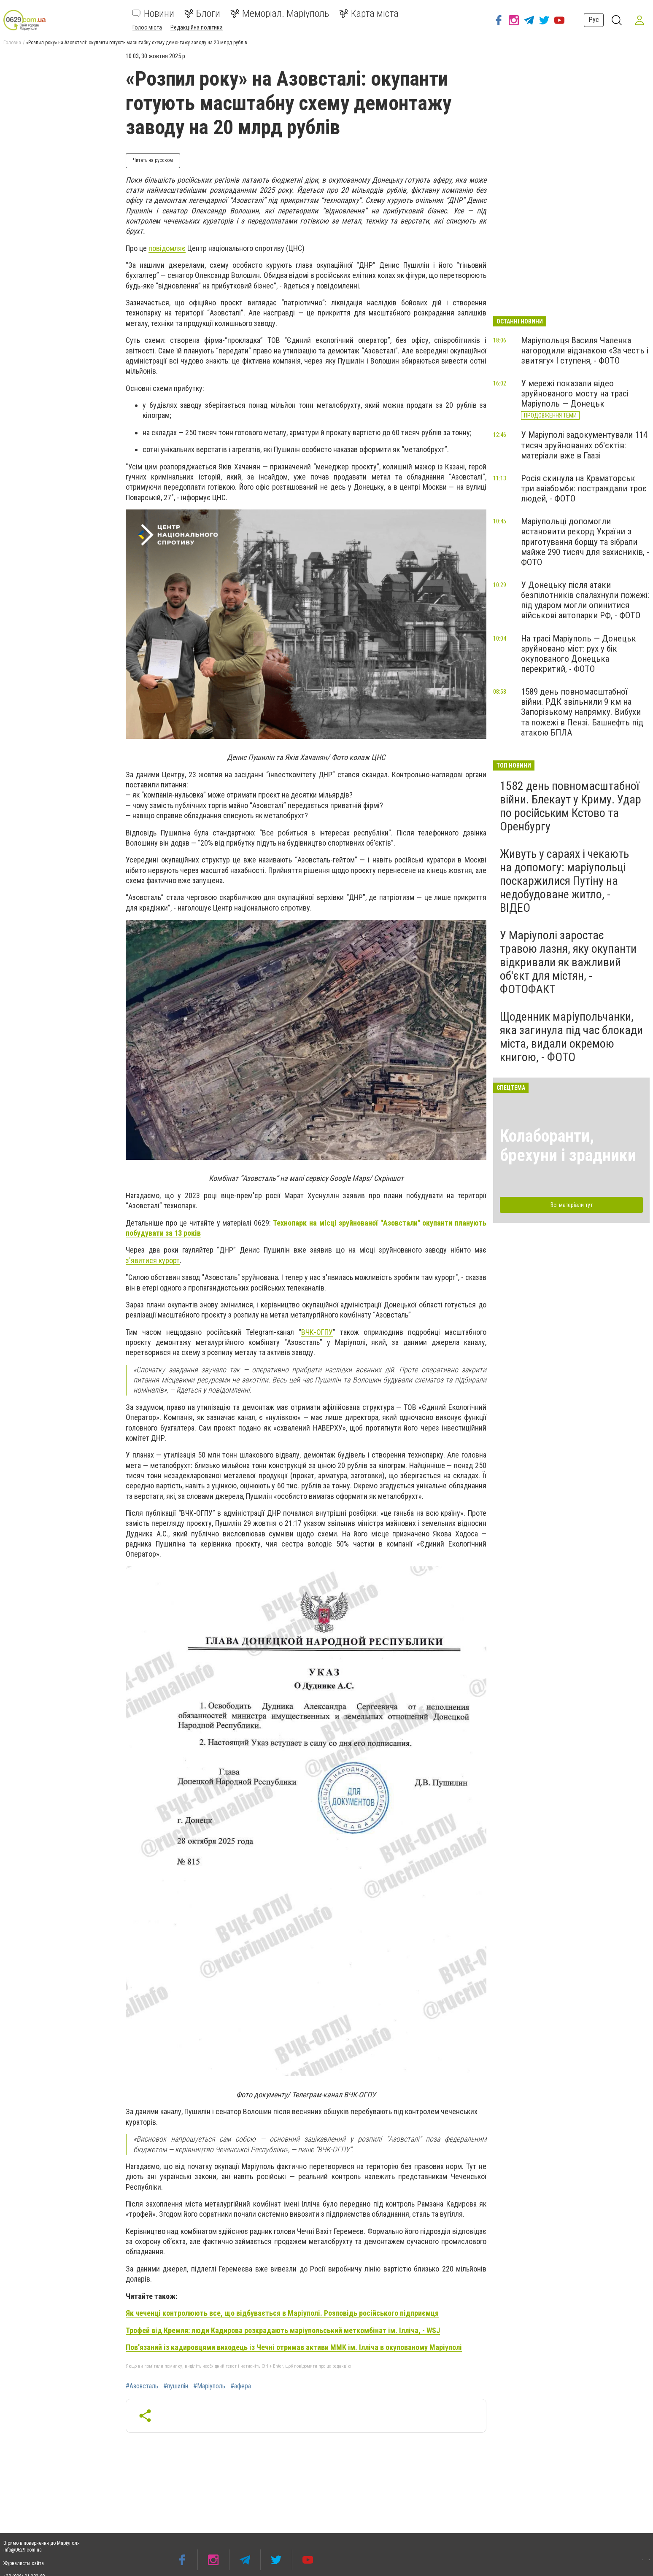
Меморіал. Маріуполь (279, 13)
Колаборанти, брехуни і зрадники (568, 1145)
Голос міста (147, 27)
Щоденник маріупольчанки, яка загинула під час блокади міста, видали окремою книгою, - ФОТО (571, 1037)
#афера (240, 2386)
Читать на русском (153, 160)
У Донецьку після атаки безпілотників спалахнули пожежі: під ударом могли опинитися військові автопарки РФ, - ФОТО (585, 600)
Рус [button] (592, 20)
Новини (153, 13)
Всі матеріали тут (571, 1205)
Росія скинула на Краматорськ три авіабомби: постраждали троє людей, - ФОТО (584, 488)
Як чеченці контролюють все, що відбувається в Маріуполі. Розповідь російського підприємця (282, 2313)
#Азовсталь (142, 2386)
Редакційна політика (196, 27)
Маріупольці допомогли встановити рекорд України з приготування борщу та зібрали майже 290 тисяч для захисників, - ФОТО (585, 541)
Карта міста (369, 13)
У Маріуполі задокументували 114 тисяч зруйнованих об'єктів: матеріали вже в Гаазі (584, 445)
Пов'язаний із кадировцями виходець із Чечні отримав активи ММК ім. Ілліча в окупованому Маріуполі (294, 2347)
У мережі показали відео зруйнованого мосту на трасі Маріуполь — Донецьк (575, 393)
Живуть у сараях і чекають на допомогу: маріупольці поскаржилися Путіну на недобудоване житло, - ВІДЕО (564, 881)
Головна (12, 43)
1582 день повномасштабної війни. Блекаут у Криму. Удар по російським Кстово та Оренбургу (570, 806)
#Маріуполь (209, 2386)
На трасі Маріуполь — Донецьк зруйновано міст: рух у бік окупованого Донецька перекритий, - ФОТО (578, 653)
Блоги (202, 13)
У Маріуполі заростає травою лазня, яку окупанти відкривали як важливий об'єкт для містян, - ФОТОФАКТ (568, 962)
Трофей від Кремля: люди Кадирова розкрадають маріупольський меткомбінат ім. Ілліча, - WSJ (283, 2330)
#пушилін (175, 2386)
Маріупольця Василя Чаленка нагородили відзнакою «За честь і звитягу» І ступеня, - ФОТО (584, 350)
